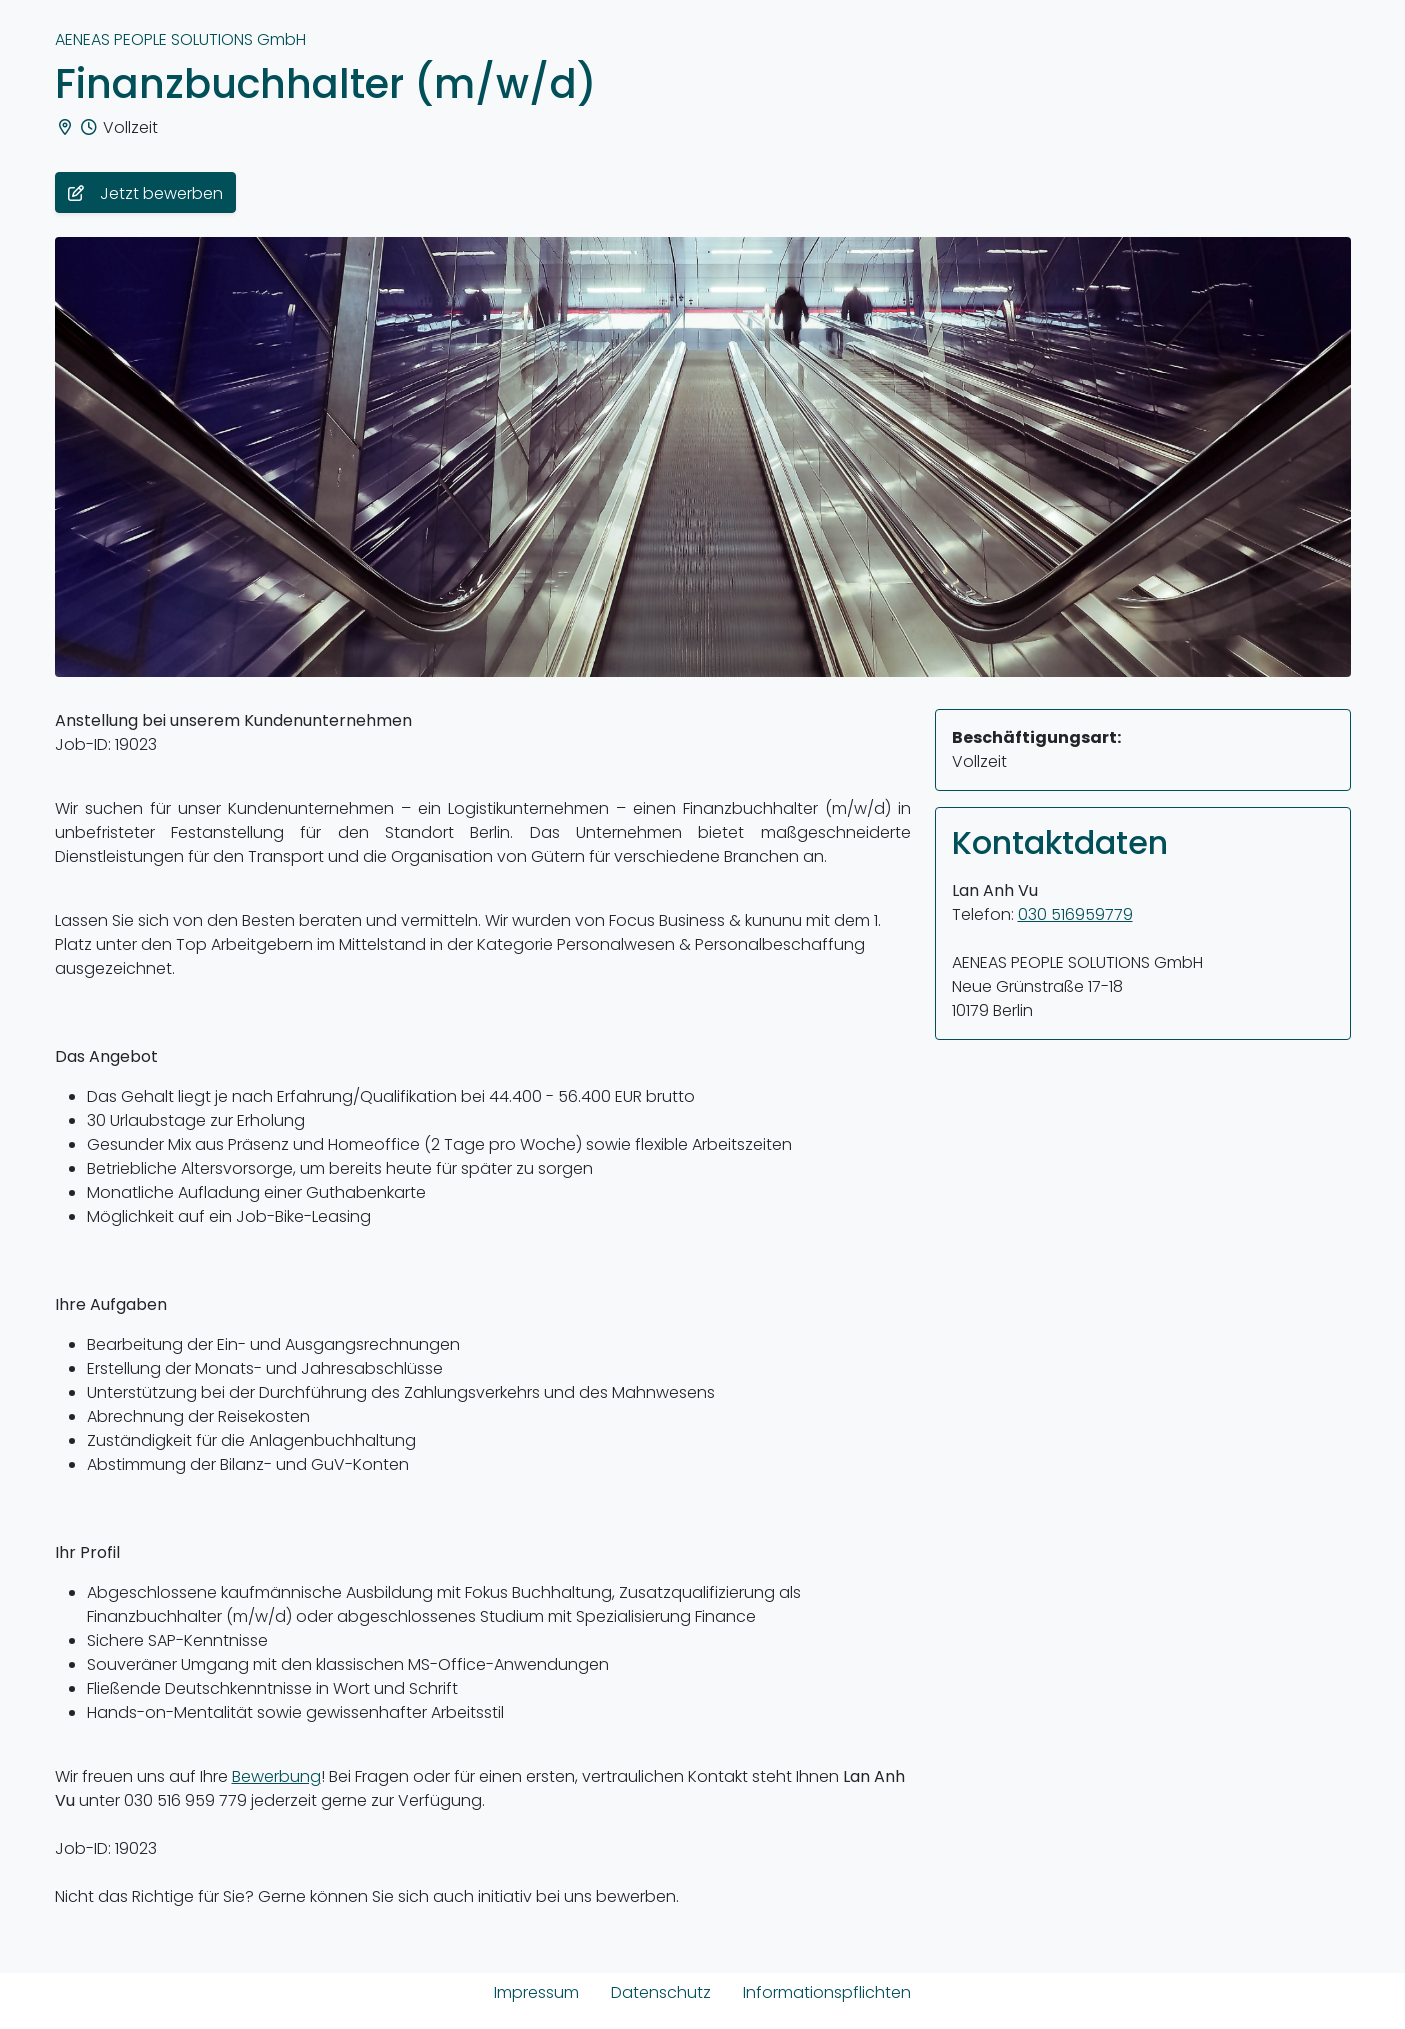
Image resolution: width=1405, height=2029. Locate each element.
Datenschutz (661, 1992)
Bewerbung (276, 1776)
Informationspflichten (827, 1992)
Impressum (536, 1992)
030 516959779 (1075, 914)
